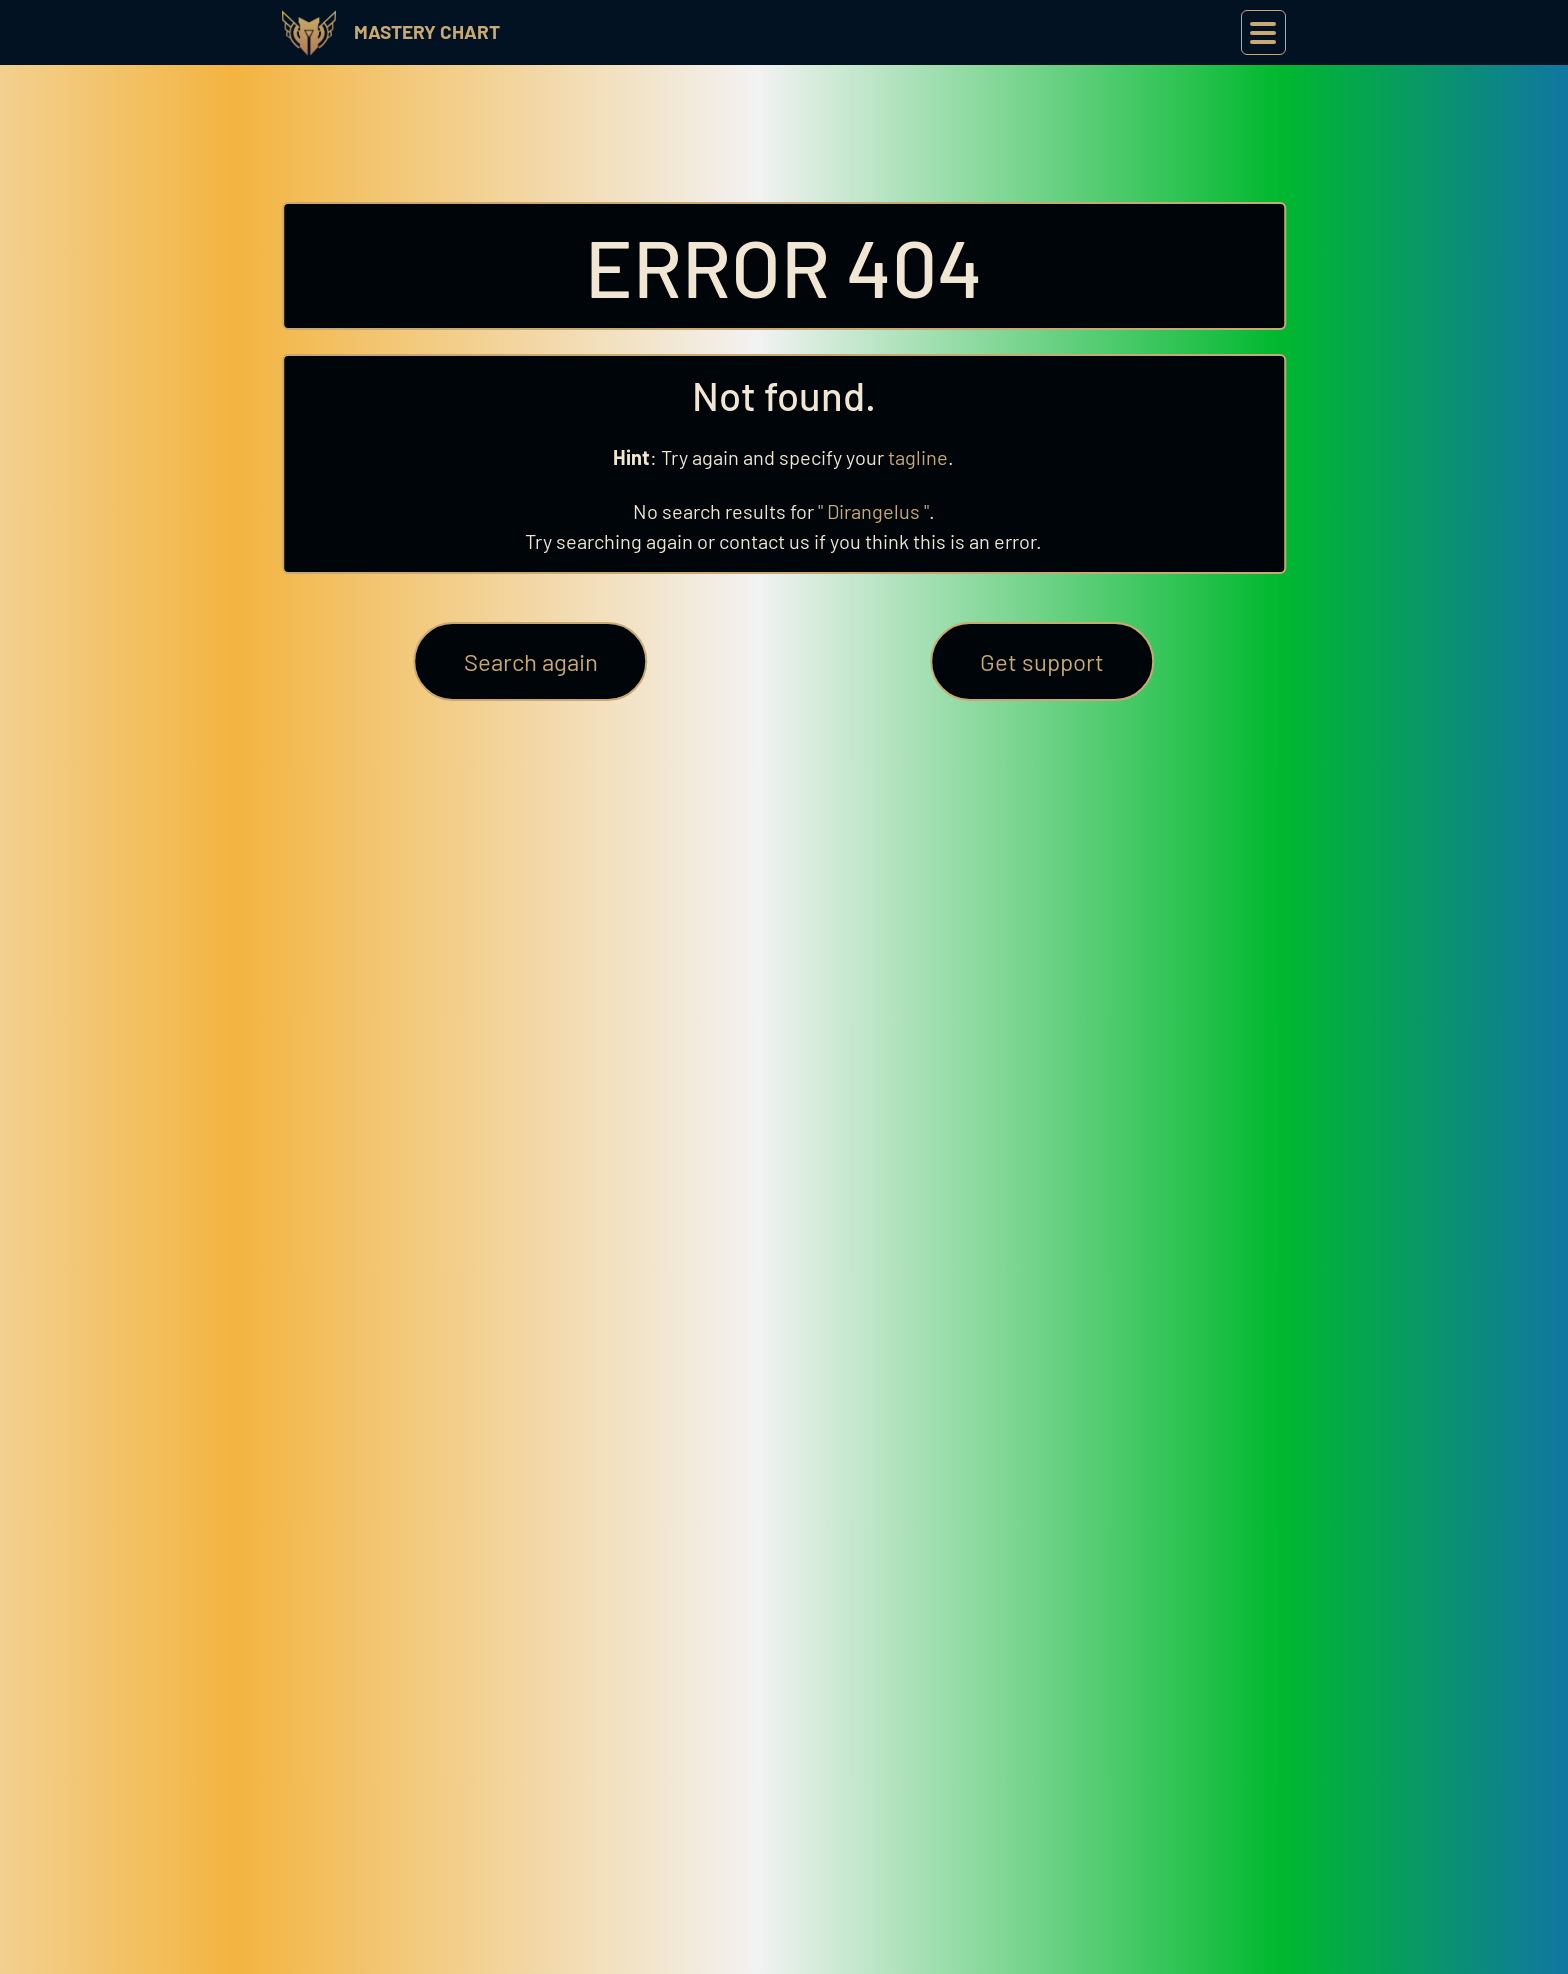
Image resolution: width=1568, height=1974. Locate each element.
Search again (531, 661)
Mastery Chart (427, 31)
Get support (1042, 661)
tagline (918, 457)
